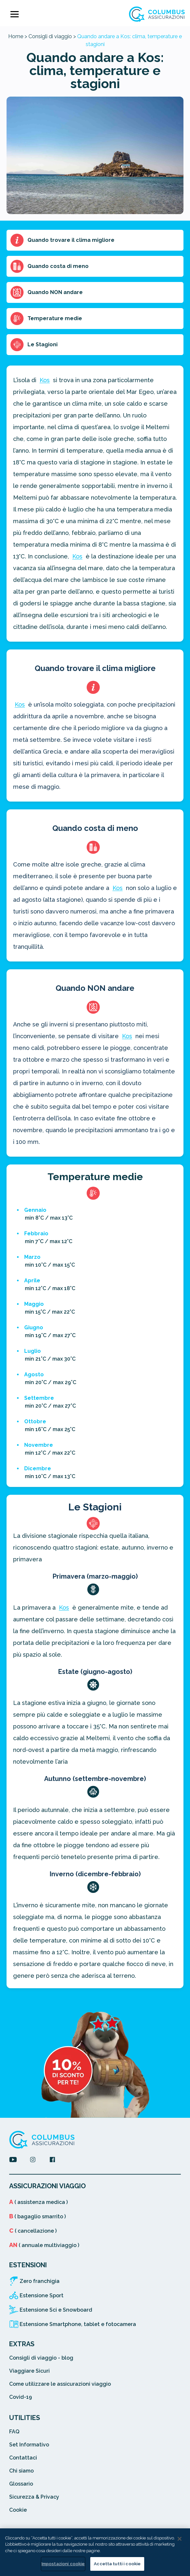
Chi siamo (21, 2471)
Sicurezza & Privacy (34, 2497)
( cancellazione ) (33, 2231)
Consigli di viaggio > (52, 36)
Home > (17, 36)
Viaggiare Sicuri (29, 2371)
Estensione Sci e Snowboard (56, 2310)
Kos (45, 380)
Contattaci (23, 2458)
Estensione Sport (41, 2295)
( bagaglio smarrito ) (37, 2216)
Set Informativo (29, 2445)
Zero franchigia (40, 2281)
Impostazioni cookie (63, 2563)
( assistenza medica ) (38, 2202)
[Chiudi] (179, 2539)
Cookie (18, 2510)
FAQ (14, 2431)
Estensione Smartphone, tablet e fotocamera (78, 2324)
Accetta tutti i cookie (117, 2563)
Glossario (21, 2484)
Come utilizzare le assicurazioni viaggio (60, 2384)
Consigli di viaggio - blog (41, 2358)
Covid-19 (20, 2397)
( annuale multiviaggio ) (44, 2245)
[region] (95, 2552)
